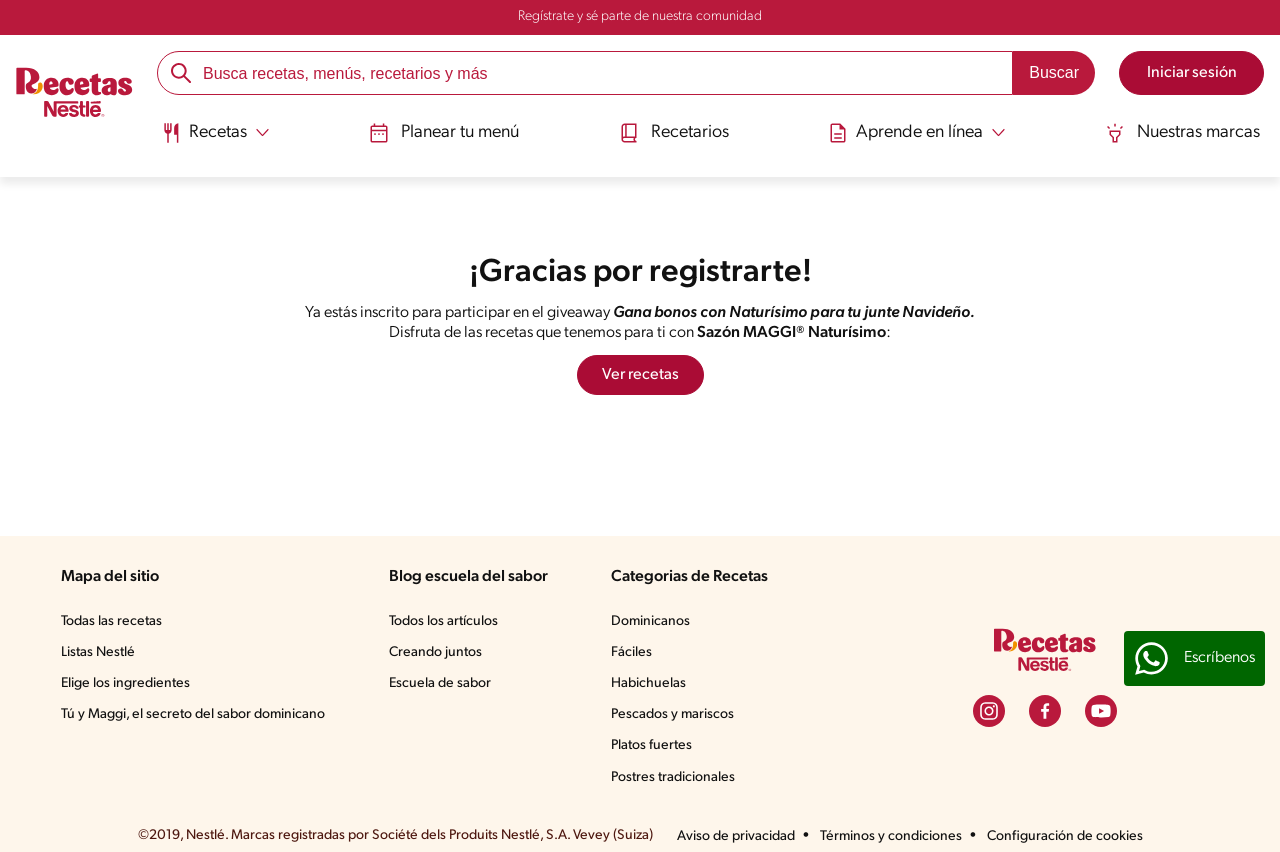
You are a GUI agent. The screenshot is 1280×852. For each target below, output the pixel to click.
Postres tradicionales (673, 777)
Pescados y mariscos (672, 714)
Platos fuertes (651, 745)
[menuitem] (215, 140)
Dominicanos (650, 621)
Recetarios (674, 133)
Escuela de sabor (440, 683)
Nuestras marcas (1182, 133)
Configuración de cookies (1065, 836)
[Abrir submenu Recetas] (215, 133)
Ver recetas (640, 375)
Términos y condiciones (891, 836)
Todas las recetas (111, 621)
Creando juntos (435, 652)
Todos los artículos (443, 621)
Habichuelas (648, 683)
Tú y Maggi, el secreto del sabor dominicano (193, 714)
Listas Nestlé (98, 652)
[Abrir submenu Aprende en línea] (917, 133)
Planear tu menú (444, 133)
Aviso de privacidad (736, 836)
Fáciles (631, 652)
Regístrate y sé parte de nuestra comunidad (640, 16)
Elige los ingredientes (125, 683)
